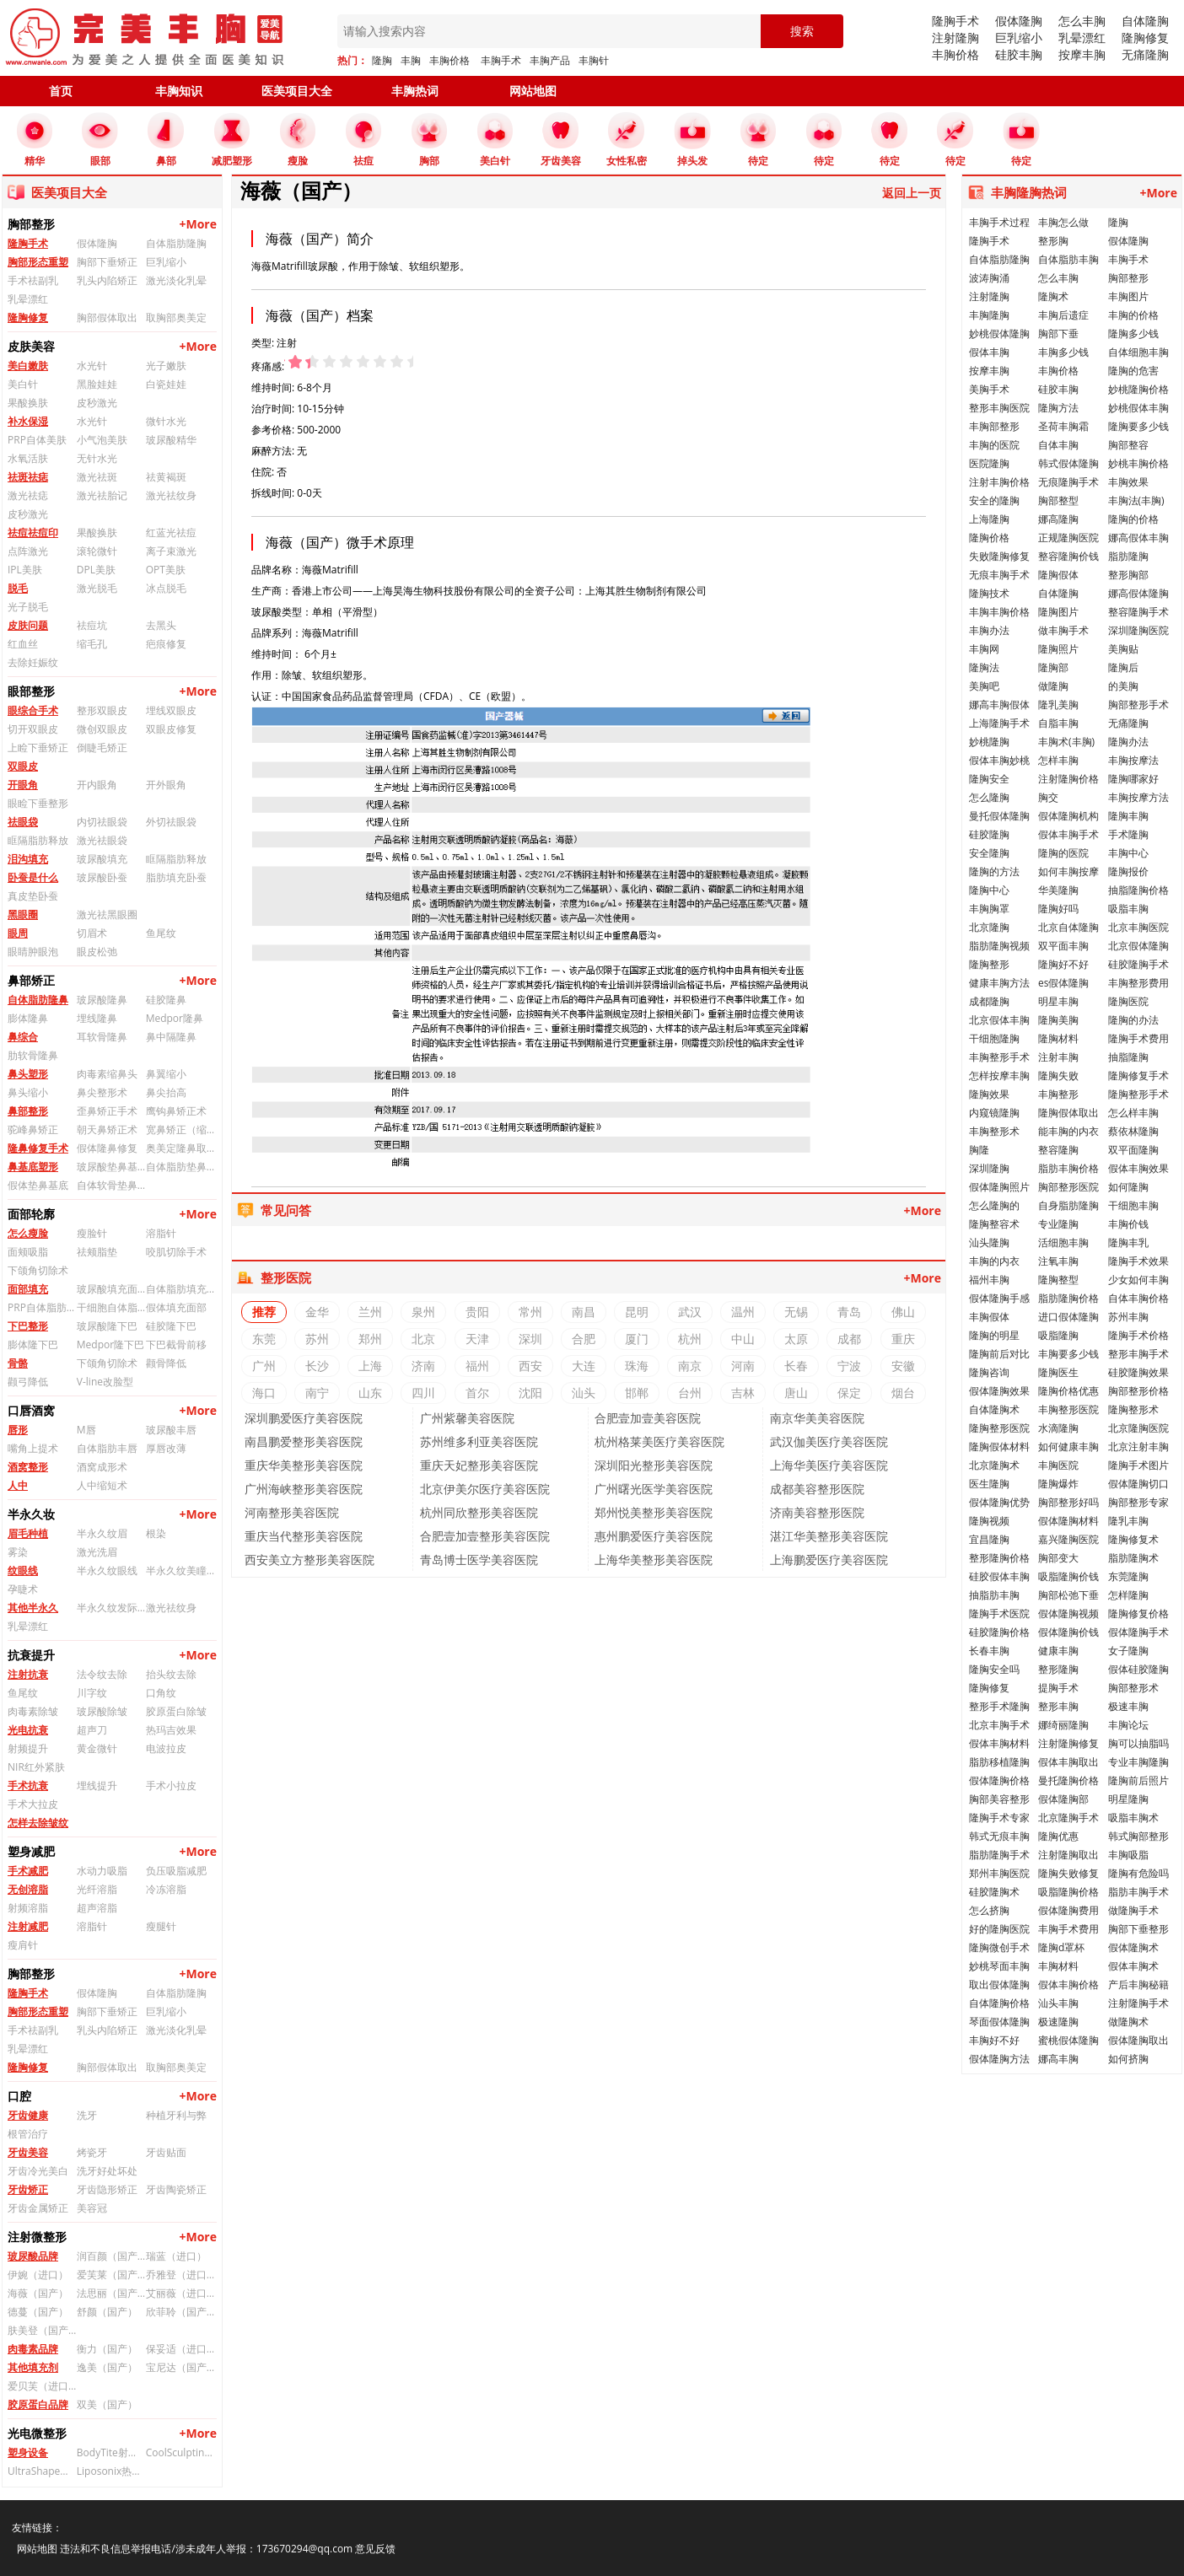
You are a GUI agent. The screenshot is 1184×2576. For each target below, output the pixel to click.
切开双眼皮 (33, 729)
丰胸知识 (178, 91)
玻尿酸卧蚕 (102, 877)
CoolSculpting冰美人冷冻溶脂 (180, 2452)
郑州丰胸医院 (999, 1873)
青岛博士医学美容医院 (479, 1560)
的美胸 (1123, 686)
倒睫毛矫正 (102, 747)
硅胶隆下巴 (171, 1326)
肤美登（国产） (42, 2330)
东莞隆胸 (1128, 1576)
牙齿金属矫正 (38, 2208)
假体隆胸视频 (1068, 1613)
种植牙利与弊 (176, 2115)
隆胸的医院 (1063, 853)
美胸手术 (989, 389)
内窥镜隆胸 (994, 1112)
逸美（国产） (107, 2367)
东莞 (264, 1339)
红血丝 (23, 644)
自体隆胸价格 (999, 2003)
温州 (743, 1312)
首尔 (477, 1393)
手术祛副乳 (33, 280)
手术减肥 (28, 1870)
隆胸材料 (1058, 1038)
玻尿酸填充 (102, 859)
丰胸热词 (415, 91)
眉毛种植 (28, 1533)
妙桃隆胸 (989, 741)
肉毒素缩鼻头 (107, 1074)
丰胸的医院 (994, 445)
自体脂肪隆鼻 (38, 999)
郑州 (370, 1339)
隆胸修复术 (1133, 1539)
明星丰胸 (1058, 1001)
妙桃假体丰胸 (1138, 408)
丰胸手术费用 (1068, 1929)
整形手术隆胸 (999, 1706)
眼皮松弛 (97, 951)
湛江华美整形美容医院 (829, 1536)
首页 (61, 91)
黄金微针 (97, 1748)
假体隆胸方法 (999, 2059)
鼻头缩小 (28, 1092)
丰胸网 (984, 649)
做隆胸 (1053, 686)
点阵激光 (28, 551)
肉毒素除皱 (33, 1711)
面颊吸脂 (28, 1252)
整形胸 (1053, 241)
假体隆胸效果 (999, 1391)
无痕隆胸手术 (1068, 482)
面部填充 (28, 1289)
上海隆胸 (989, 519)
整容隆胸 (1058, 1150)
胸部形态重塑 (38, 262)
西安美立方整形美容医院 (309, 1560)
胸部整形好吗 (1068, 1502)
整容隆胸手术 (1138, 612)
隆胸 (382, 60)
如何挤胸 (1128, 2059)
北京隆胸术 (994, 1465)
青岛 (849, 1312)
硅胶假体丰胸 (999, 1576)
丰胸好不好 (994, 2040)
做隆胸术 (1128, 2021)
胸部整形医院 (1068, 1187)
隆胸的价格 (1133, 519)
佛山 (903, 1312)
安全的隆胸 (994, 500)
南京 (690, 1366)
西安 (530, 1366)
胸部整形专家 (1138, 1502)
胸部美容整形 (999, 1799)
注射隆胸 (955, 38)
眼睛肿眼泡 (33, 951)
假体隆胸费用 (1068, 1910)
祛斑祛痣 (28, 477)
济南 (423, 1366)
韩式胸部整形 (1138, 1836)
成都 (849, 1339)
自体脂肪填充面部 (180, 1289)
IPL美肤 (25, 569)
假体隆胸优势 (999, 1502)
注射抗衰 (28, 1674)
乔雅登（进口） (180, 2274)
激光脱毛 (97, 588)
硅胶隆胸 (989, 834)
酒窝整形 (28, 1467)
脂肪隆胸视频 (999, 945)
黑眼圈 (23, 914)
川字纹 (92, 1693)
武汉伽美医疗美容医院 (829, 1441)
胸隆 (979, 1150)
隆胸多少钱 (1133, 333)
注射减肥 (28, 1926)
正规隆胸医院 (1068, 537)
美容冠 (92, 2208)
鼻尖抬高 (166, 1092)
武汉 (690, 1312)
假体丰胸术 (1133, 1966)
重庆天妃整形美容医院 (479, 1465)
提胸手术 (1058, 1688)
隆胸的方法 (994, 871)
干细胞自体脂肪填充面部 (111, 1307)
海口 (264, 1393)
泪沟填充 (28, 859)
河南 (743, 1366)
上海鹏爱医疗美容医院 (829, 1560)
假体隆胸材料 (1068, 1521)
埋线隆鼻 (97, 1018)
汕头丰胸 (1058, 2003)
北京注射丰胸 (1138, 1446)
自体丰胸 (1058, 445)
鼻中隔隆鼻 (171, 1037)
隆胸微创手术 (999, 1947)
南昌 (583, 1312)
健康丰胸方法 (999, 983)
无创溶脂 (28, 1889)
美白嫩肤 (28, 365)
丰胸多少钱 (1063, 352)
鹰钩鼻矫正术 (176, 1111)
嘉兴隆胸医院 (1068, 1539)
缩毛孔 (92, 644)
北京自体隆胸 (1068, 927)
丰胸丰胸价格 (999, 612)
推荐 (264, 1312)
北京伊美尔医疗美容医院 (485, 1489)
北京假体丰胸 (999, 1020)
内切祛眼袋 (102, 822)
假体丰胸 (989, 352)
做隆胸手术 (1133, 1910)
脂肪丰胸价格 (1068, 1168)
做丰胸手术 (1063, 630)
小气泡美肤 (102, 440)
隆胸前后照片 (1138, 1780)
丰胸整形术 (994, 1131)
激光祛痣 (28, 495)
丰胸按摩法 (1133, 760)
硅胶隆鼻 (166, 999)
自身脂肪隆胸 (1068, 1205)
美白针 (23, 384)
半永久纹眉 (102, 1533)
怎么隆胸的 (994, 1205)
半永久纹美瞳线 (180, 1570)
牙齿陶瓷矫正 (176, 2189)
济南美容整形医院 (817, 1512)
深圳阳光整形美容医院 (654, 1465)
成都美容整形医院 (817, 1489)
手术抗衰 (28, 1785)
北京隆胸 (989, 927)
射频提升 (28, 1748)
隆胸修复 (1145, 38)
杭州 (690, 1339)
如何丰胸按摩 (1068, 871)
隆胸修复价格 (1138, 1613)
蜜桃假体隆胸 (1068, 2040)
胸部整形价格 (1138, 1391)
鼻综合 (23, 1037)
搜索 (802, 31)
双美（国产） (107, 2404)
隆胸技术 (989, 593)
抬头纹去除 (171, 1674)
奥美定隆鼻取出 (180, 1148)
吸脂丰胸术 (1133, 1817)
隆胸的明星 (994, 1335)
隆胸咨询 (989, 1372)
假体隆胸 (1018, 21)
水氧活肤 (28, 458)
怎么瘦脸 (28, 1233)
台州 (690, 1393)
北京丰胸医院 (1138, 927)
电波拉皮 (166, 1748)
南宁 (317, 1393)
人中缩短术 (102, 1485)
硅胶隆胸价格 (999, 1632)
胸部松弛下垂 (1068, 1595)
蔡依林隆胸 (1133, 1131)
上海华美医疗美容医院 (829, 1465)
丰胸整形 (1058, 1094)
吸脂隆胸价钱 (1068, 1576)
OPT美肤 (166, 569)
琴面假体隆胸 (999, 2021)
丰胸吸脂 (1128, 1854)
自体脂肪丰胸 (1068, 259)
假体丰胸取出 (1068, 1762)
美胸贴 (1123, 649)
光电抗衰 (28, 1730)
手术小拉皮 (171, 1785)
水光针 (92, 365)
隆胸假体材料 (999, 1446)
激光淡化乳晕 (176, 280)
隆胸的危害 (1133, 370)
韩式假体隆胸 (1068, 463)
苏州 (317, 1339)
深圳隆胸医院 (1138, 630)
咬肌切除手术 (176, 1252)
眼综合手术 (33, 710)
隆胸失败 (1058, 1075)
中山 (743, 1339)
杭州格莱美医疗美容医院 (659, 1441)
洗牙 (87, 2115)
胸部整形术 (1133, 1688)
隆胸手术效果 (1138, 1261)
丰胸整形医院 (1068, 1409)
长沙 (317, 1366)
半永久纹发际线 (111, 1607)
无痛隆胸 (1145, 54)
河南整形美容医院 (292, 1512)
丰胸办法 (989, 630)
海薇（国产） (38, 2293)
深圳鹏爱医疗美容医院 (304, 1418)
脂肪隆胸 (1128, 556)
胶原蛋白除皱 (176, 1711)
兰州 (370, 1312)
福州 (477, 1366)
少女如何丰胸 (1138, 1279)
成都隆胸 (989, 1001)
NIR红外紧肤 (36, 1767)
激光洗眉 (97, 1552)
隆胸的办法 (1133, 1020)
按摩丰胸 (1082, 54)
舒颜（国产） (107, 2311)
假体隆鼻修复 (107, 1148)
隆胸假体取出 (1068, 1112)
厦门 (637, 1339)
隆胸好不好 (1063, 964)
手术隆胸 (1128, 834)
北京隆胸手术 (1068, 1817)
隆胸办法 (1128, 741)
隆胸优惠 (1058, 1836)
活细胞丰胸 (1063, 1242)
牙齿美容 (28, 2152)
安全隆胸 (989, 853)
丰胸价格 (449, 60)
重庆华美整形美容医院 (304, 1465)
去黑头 (161, 625)
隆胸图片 (1058, 612)
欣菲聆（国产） (180, 2311)
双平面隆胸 (1133, 1150)
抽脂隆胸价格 (1138, 890)
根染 (156, 1533)
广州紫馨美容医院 (467, 1418)
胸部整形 (1128, 278)
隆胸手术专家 (999, 1817)
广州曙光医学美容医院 (654, 1489)
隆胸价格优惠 (1068, 1391)
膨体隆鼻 (28, 1018)
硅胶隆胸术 (994, 1892)
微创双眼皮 (102, 729)
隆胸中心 (989, 890)
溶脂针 (161, 1233)
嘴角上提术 (33, 1448)
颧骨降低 (166, 1363)
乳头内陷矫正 (107, 280)
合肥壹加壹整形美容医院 (485, 1536)
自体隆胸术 (994, 1409)
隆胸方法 (1058, 408)
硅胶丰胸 (1018, 54)
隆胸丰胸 (1128, 816)
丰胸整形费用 (1138, 983)
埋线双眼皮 (171, 710)
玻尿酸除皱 (102, 1711)
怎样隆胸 (1128, 1595)
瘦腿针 (161, 1926)
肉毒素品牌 (33, 2349)
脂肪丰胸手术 (1138, 1892)
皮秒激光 (97, 402)
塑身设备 (28, 2452)
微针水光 (166, 421)
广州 (264, 1366)
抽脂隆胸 (1128, 1057)
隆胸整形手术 (1138, 1094)
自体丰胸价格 (1138, 1298)
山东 (370, 1393)
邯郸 (637, 1393)
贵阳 (477, 1312)
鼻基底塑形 (33, 1166)
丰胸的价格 (1133, 315)
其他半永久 (33, 1607)
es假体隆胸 (1063, 983)
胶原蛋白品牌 (38, 2404)
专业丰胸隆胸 (1138, 1762)
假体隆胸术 (1133, 1947)
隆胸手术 (955, 21)
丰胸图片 (1128, 296)
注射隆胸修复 (1068, 1743)
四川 (423, 1393)
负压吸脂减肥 (176, 1870)
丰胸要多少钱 (1068, 1354)
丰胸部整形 (994, 426)
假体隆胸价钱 (1068, 1632)
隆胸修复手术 (1138, 1075)
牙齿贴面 (166, 2152)
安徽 (903, 1366)
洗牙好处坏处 (107, 2171)
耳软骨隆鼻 (102, 1037)
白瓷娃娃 (166, 384)
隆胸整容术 (994, 1224)
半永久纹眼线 (107, 1570)
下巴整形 (28, 1326)
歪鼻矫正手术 (107, 1111)
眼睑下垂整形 (38, 803)
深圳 (530, 1339)
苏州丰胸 (1128, 1317)
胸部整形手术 (1138, 704)
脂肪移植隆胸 (999, 1762)
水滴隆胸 (1058, 1428)
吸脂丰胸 (1128, 908)
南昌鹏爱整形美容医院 (304, 1441)
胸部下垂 (1058, 333)
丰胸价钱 (1128, 1224)
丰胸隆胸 (989, 315)
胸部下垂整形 (1138, 1929)
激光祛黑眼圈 (107, 914)
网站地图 (533, 91)
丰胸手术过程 (999, 222)
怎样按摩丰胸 (999, 1075)
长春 (796, 1366)
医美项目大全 (296, 91)
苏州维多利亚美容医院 (479, 1441)
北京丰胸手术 (999, 1725)
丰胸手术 (501, 60)
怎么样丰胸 (1133, 1112)
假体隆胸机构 (1068, 816)
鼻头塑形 (28, 1074)
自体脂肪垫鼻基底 (180, 1166)
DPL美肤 (96, 569)
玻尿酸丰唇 (171, 1429)
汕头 (583, 1393)
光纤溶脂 (97, 1889)
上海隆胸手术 (999, 723)
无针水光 (97, 458)
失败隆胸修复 (999, 556)
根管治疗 (28, 2134)
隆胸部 (1053, 667)
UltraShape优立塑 (42, 2471)
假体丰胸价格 (1068, 1984)
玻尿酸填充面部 (111, 1289)
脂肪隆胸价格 (1068, 1298)
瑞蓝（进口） (176, 2256)
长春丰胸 (989, 1650)
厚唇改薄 (166, 1448)
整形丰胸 (1058, 1706)
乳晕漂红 (1082, 38)
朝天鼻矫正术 (107, 1129)
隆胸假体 (1058, 574)
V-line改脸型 (105, 1381)
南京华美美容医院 (817, 1418)
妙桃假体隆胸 (999, 333)
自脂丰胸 (1058, 723)
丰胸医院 (1058, 1465)
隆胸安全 (989, 779)
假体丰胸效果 (1138, 1168)
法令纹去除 (102, 1674)
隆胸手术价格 (1138, 1335)
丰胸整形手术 (999, 1057)
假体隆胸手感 (999, 1298)
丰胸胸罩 (989, 908)
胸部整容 (1128, 445)
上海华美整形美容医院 (654, 1560)
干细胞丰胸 (1133, 1205)
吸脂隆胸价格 (1068, 1892)
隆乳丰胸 (1128, 1521)
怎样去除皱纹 (38, 1822)
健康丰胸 (1058, 1650)
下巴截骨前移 (176, 1344)
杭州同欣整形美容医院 (479, 1512)
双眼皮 (23, 766)
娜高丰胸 (1058, 2059)
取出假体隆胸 (999, 1984)
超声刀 (92, 1730)
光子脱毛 (28, 607)
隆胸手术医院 (999, 1613)
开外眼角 (166, 784)
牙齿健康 (28, 2115)
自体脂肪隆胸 (176, 243)
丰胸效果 (1128, 482)
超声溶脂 (97, 1908)
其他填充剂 (33, 2367)
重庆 (903, 1339)
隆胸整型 (1058, 1279)
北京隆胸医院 (1138, 1428)
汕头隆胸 (989, 1242)
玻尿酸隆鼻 (102, 999)
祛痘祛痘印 (33, 532)
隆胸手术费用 (1138, 1038)
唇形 (18, 1429)
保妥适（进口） (180, 2349)
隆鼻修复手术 (38, 1148)
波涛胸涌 (989, 278)
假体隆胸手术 (1138, 1632)
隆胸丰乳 (1128, 1242)
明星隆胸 (1128, 1799)
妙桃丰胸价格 (1138, 463)
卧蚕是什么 (33, 877)
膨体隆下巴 (33, 1344)
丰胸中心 (1128, 853)
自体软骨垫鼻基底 (111, 1185)
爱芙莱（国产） (111, 2274)
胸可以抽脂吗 (1138, 1743)
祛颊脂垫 (97, 1252)
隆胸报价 (1128, 871)
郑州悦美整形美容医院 (654, 1512)
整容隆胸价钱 (1068, 556)
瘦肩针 (23, 1945)
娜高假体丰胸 (1138, 537)
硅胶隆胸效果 (1138, 1372)
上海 (370, 1366)
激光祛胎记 (102, 495)
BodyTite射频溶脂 (111, 2452)
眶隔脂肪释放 (38, 840)
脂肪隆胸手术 (999, 1854)
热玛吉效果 (171, 1730)
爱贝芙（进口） (42, 2386)
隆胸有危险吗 (1138, 1873)
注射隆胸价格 (1068, 779)
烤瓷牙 (92, 2152)
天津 (477, 1339)
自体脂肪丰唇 (107, 1448)
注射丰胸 (1058, 1057)
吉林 (743, 1393)
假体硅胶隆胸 (1138, 1669)
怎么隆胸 (989, 797)
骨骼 (18, 1363)
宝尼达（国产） (180, 2367)
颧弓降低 (28, 1381)
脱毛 (18, 588)
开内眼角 (97, 784)
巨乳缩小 (1018, 38)
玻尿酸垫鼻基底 (111, 1166)
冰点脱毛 (166, 588)
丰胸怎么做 (1063, 222)
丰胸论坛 (1128, 1725)
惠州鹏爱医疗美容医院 (654, 1536)
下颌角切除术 (38, 1270)
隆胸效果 (989, 1094)
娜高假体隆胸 (1138, 593)
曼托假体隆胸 (999, 816)
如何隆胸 (1128, 1187)
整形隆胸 (1058, 1669)
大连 (583, 1366)
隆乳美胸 (1058, 704)
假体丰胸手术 (1068, 834)
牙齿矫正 (28, 2189)
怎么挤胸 (989, 1910)
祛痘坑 (92, 625)
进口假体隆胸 (1068, 1317)
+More (198, 224)
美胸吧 (984, 686)
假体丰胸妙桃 (999, 760)
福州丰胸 (989, 1279)
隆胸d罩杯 (1061, 1947)
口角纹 (161, 1693)
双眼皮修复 (171, 729)
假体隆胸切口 (1138, 1483)
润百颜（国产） (111, 2256)
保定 (849, 1393)
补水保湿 (28, 421)
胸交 (1048, 797)
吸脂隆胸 (1058, 1335)
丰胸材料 (1058, 1966)
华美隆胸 (1058, 890)
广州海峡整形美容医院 (304, 1489)
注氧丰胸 (1058, 1261)
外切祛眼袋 (171, 822)
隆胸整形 (989, 964)
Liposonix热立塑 (111, 2471)
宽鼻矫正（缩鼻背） (180, 1129)
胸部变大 (1058, 1558)
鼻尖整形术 (102, 1092)
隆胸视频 (989, 1521)
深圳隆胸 (989, 1168)
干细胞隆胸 (994, 1038)
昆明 (637, 1312)
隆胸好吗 (1058, 908)
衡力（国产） (107, 2349)
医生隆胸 (989, 1483)
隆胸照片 (1058, 649)
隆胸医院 (1128, 1001)
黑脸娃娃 (97, 384)
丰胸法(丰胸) (1136, 500)
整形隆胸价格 (999, 1558)
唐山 (796, 1393)
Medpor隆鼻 (174, 1018)
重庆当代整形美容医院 (304, 1536)
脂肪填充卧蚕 (176, 877)
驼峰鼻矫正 (33, 1129)
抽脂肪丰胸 (994, 1595)
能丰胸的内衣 (1068, 1131)
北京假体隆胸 (1138, 945)
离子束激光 (171, 551)
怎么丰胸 (1082, 21)
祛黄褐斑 (166, 477)
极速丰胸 (1128, 1706)
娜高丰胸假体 (999, 704)
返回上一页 (911, 193)
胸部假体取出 (107, 317)
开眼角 (23, 784)
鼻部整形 (28, 1111)
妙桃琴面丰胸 (999, 1966)
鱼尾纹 (161, 933)
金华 (317, 1312)
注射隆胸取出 (1068, 1854)
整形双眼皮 (102, 710)
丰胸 (411, 60)
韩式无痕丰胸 (999, 1836)
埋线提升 (97, 1785)
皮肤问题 (28, 625)
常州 (530, 1312)
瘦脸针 (92, 1233)
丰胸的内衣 (994, 1261)
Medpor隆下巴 (110, 1344)
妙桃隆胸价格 (1138, 389)
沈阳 (530, 1393)
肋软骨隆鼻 (33, 1055)
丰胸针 (594, 60)
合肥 (583, 1339)
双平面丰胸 (1063, 945)
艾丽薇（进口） (180, 2293)
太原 (796, 1339)
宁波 (849, 1366)
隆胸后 (1123, 667)
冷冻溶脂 (166, 1889)
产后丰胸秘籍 (1138, 1984)
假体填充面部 (176, 1307)
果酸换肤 (28, 402)
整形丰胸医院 (999, 408)
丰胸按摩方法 (1138, 797)
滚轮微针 (97, 551)
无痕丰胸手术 (999, 574)
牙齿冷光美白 (38, 2171)
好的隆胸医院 (999, 1929)
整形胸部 (1128, 574)
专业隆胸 (1058, 1224)
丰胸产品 (550, 60)
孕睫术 (23, 1589)
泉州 (423, 1312)
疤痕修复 (166, 644)
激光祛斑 (97, 477)
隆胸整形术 (1133, 1409)
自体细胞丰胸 (1138, 352)
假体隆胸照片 (999, 1187)
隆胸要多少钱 (1138, 426)
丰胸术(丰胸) (1066, 741)
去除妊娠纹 (33, 662)
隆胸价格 (989, 537)
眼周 (18, 933)
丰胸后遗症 (1063, 315)
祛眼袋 (23, 822)
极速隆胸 (1058, 2021)
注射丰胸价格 (999, 482)
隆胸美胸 (1058, 1020)
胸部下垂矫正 (107, 262)
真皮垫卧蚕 (33, 896)
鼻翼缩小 (166, 1074)
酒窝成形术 (102, 1467)
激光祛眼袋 (102, 840)
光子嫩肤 (166, 365)
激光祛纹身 (171, 495)
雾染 (18, 1552)
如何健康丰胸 (1068, 1446)
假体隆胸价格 (999, 1780)
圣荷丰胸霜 (1063, 426)
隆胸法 (984, 667)
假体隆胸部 (1063, 1799)
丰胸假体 (989, 1317)
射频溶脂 (28, 1908)
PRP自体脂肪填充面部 (42, 1307)
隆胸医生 (1058, 1372)
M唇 (86, 1429)
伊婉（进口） (38, 2274)
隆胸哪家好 (1133, 779)
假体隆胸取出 (1138, 2040)
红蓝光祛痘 (171, 532)
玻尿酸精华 (171, 440)
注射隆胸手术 (1138, 2003)
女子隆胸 (1128, 1650)
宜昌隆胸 (989, 1539)
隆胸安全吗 (994, 1669)
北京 (423, 1339)
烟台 (903, 1393)
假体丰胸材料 (999, 1743)
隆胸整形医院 (999, 1428)
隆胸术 (1053, 296)
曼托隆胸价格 (1068, 1780)
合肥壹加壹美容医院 (648, 1418)
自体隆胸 (1145, 21)
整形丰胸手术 (1138, 1354)
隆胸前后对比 (999, 1354)
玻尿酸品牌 (33, 2256)
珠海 (637, 1366)
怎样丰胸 (1058, 760)
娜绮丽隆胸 (1063, 1725)
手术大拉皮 (33, 1804)
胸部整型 (1058, 500)
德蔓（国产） (38, 2311)
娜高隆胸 (1058, 519)
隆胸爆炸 (1058, 1483)
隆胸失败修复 (1068, 1873)
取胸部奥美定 (176, 317)
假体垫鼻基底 (38, 1185)
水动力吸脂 (102, 1870)
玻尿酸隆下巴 (107, 1326)
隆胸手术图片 (1138, 1465)
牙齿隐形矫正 (107, 2189)
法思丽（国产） (111, 2293)
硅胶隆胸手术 (1138, 964)
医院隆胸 (989, 463)
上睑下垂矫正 (38, 747)
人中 (18, 1485)
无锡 (796, 1312)
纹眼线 (23, 1570)
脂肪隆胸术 (1133, 1558)
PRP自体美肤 (37, 440)
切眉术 (92, 933)
